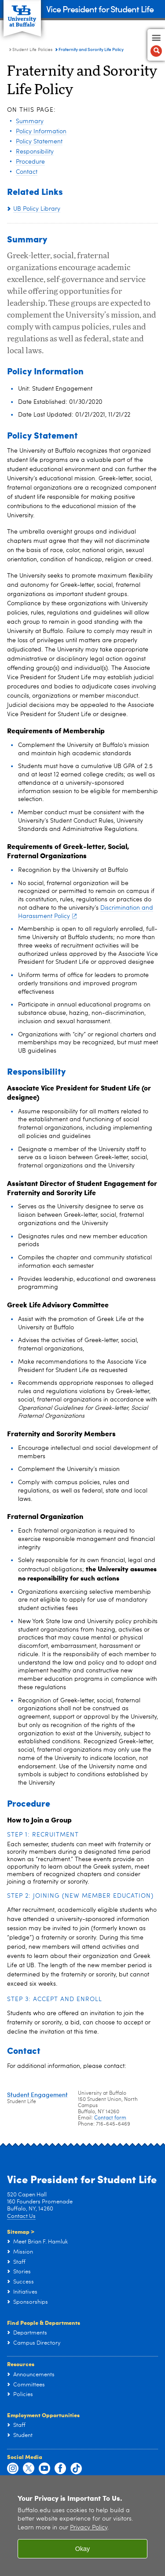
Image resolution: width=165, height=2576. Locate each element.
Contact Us (21, 2216)
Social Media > (30, 2156)
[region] (82, 2525)
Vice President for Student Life (100, 9)
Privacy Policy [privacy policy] (88, 2528)
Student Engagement (37, 2094)
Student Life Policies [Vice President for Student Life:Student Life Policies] (32, 50)
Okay (82, 2548)
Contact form (110, 2118)
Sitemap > (20, 2231)
